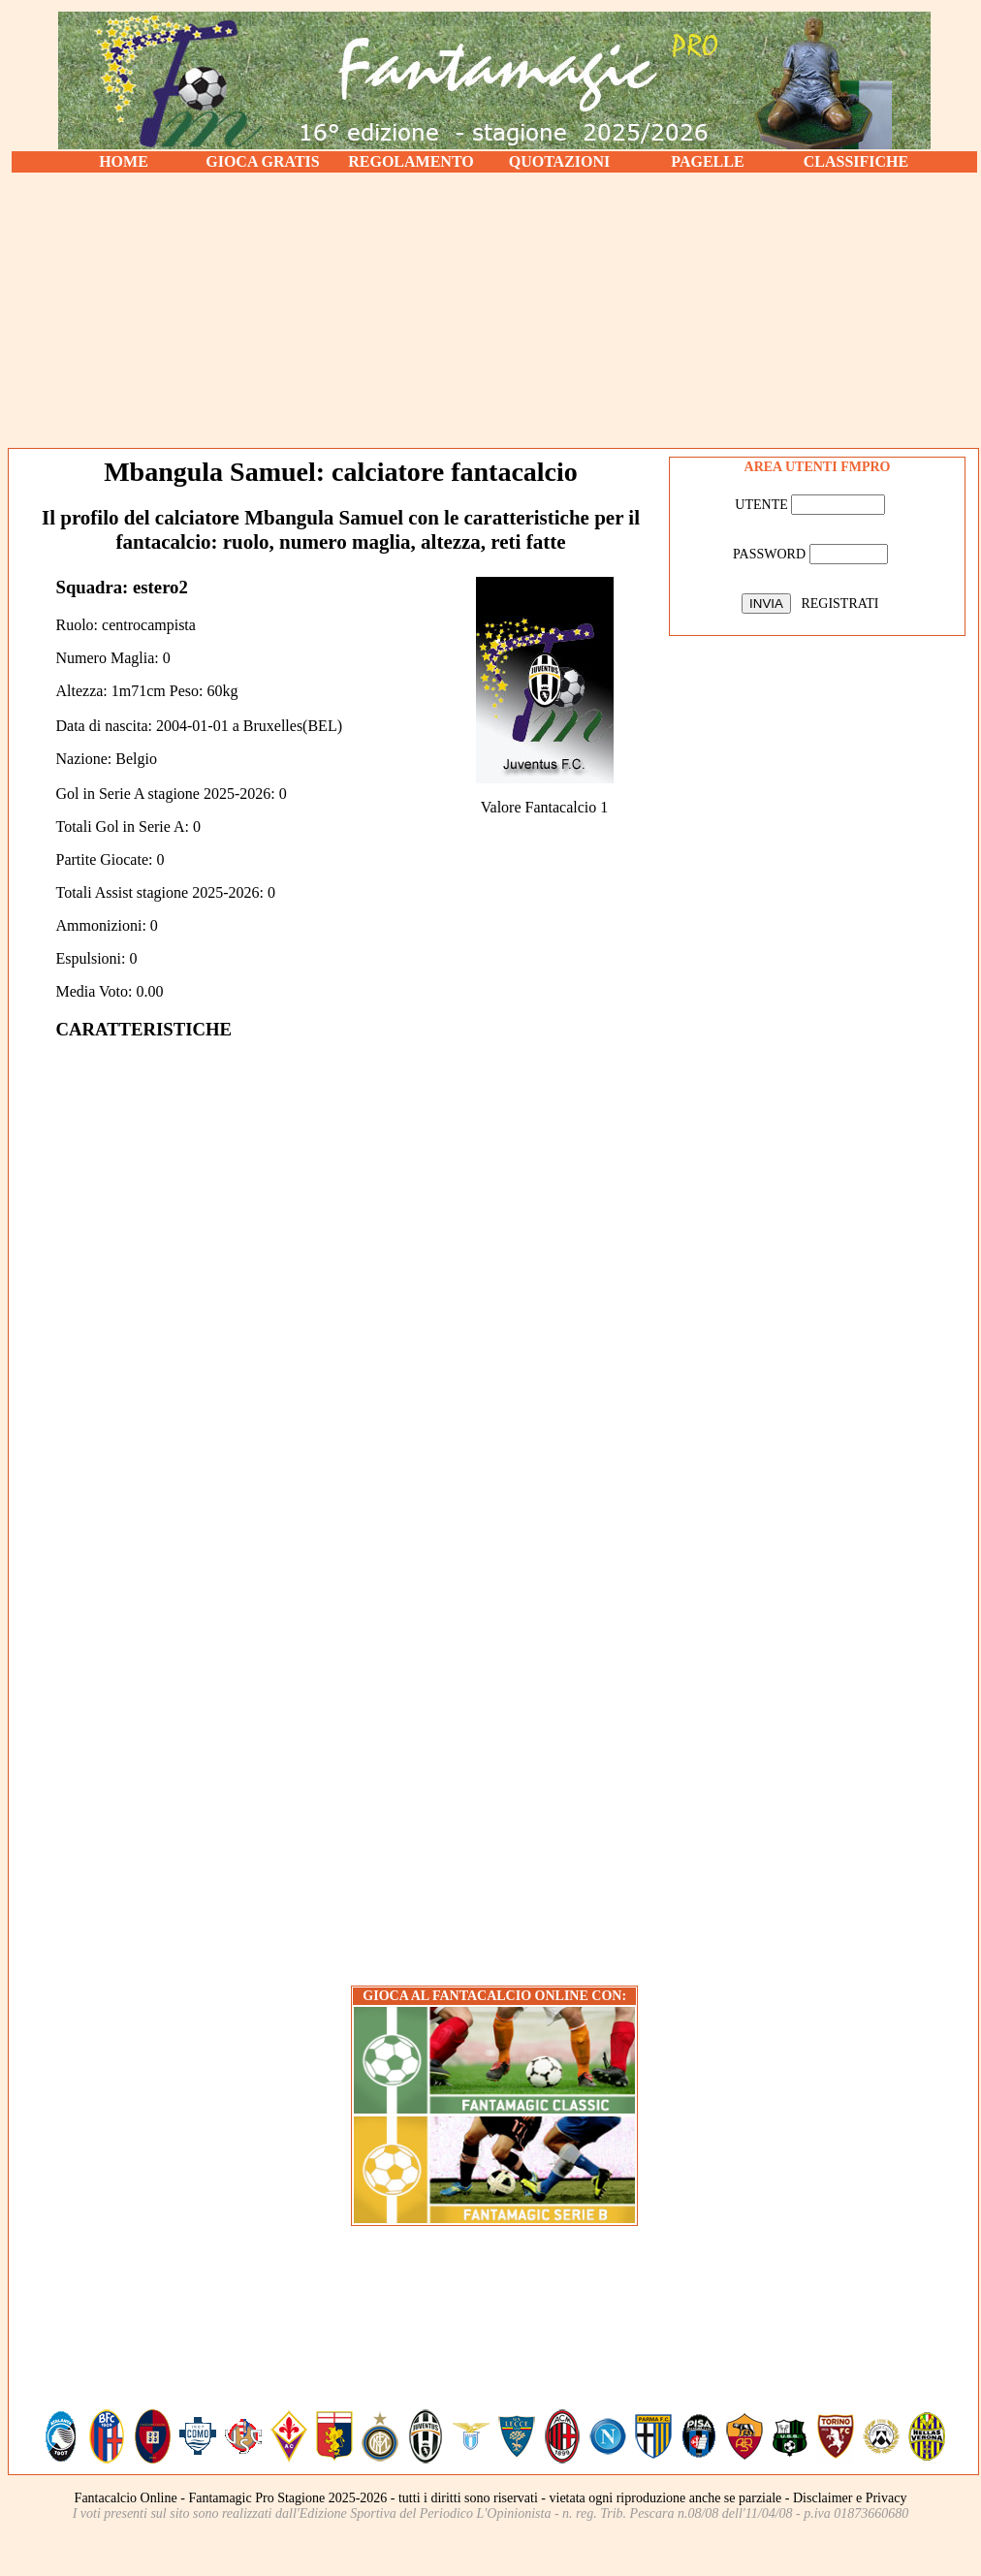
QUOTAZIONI (560, 161)
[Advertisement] (494, 310)
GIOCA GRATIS (263, 161)
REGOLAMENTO (411, 161)
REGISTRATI (839, 603)
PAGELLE (707, 161)
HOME (123, 161)
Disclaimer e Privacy (849, 2498)
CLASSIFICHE (856, 161)
